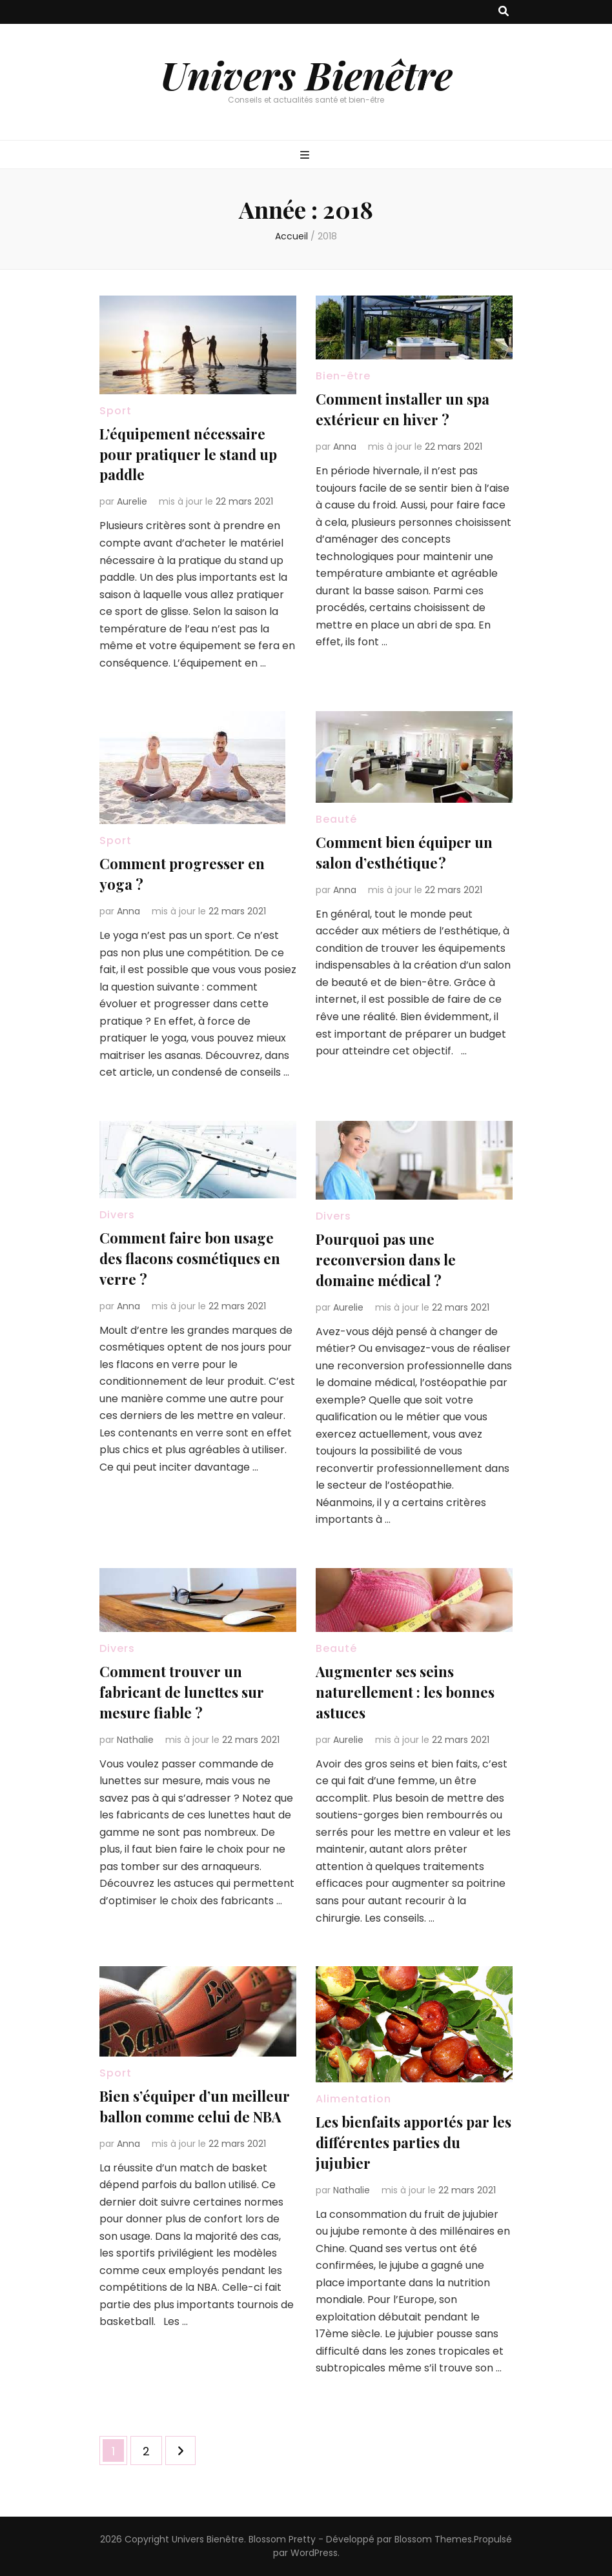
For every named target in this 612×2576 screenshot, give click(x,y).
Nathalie (135, 1739)
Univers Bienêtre (306, 74)
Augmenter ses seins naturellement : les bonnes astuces (405, 1692)
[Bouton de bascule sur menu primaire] (306, 156)
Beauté (336, 819)
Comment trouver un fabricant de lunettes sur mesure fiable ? (181, 1692)
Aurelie (132, 501)
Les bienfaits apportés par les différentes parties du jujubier (413, 2142)
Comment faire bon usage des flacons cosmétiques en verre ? (189, 1258)
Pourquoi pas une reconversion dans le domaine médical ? (386, 1259)
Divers (117, 1214)
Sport (115, 410)
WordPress (314, 2552)
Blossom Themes (433, 2539)
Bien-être (343, 375)
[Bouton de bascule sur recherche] (503, 12)
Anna (344, 446)
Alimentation (353, 2098)
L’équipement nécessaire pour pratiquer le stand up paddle (188, 454)
